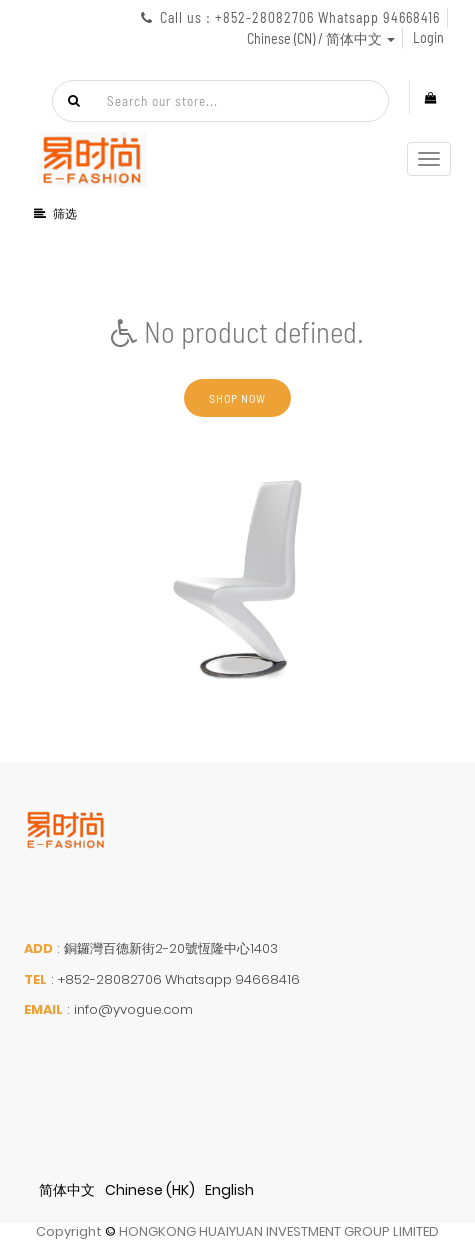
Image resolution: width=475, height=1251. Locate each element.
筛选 (56, 213)
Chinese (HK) (150, 1190)
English (229, 1190)
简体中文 (67, 1190)
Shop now (237, 398)
